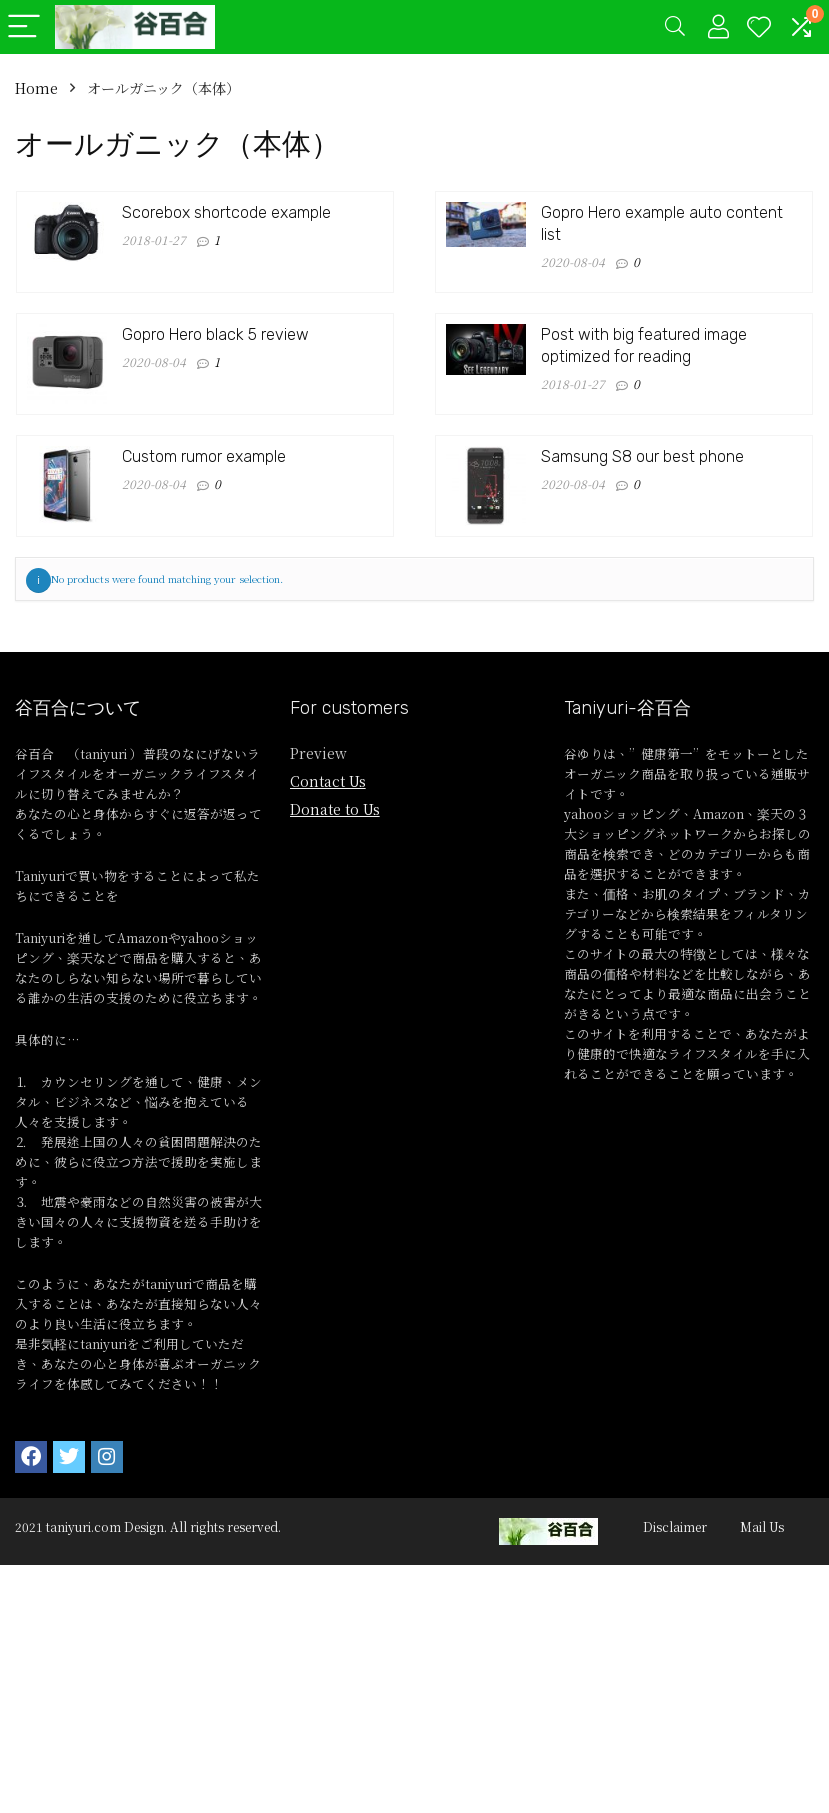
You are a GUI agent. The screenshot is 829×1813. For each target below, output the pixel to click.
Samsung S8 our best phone (642, 456)
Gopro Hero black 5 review (215, 334)
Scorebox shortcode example (226, 212)
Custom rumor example (204, 456)
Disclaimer (675, 1526)
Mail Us (762, 1526)
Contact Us (328, 781)
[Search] (675, 27)
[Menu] (24, 27)
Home (36, 88)
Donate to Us (335, 809)
